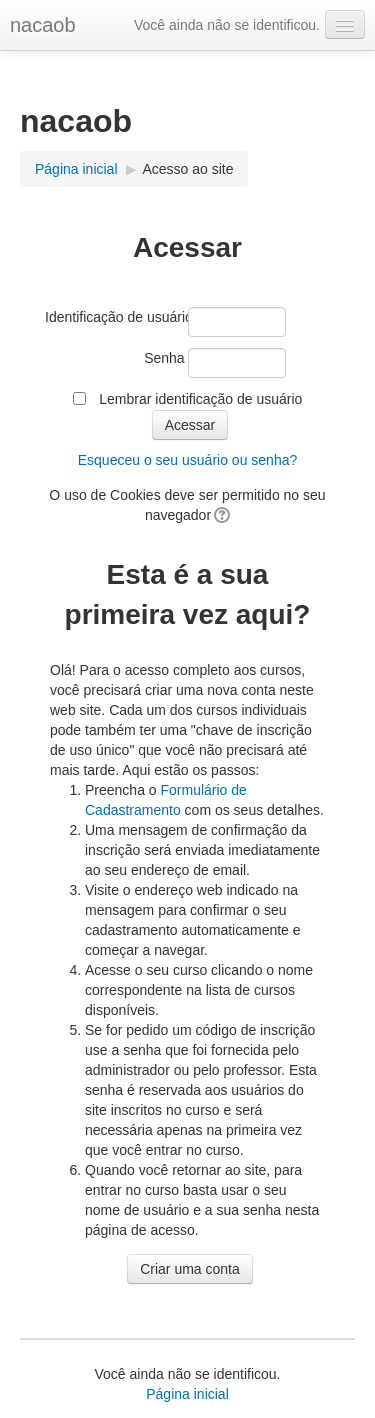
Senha (164, 358)
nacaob (43, 25)
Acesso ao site (187, 169)
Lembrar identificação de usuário (200, 399)
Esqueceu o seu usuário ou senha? (188, 460)
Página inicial (76, 169)
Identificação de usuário (115, 317)
